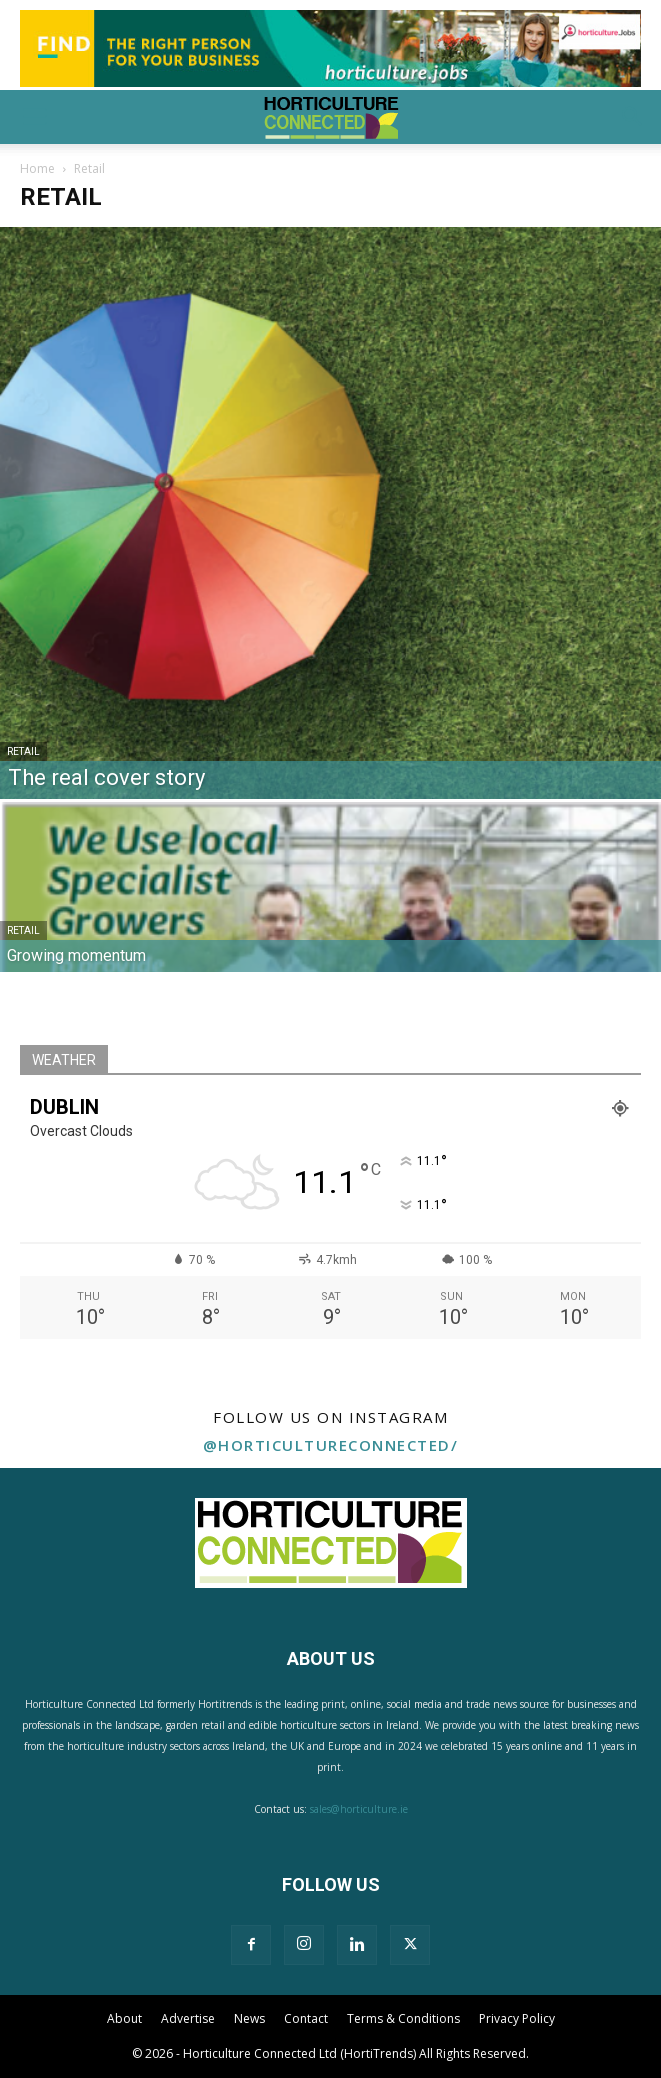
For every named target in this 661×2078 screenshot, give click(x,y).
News (249, 2018)
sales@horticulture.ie (359, 1809)
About (124, 2018)
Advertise (188, 2018)
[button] (34, 117)
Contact (306, 2018)
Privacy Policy (517, 2018)
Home (37, 168)
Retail (23, 751)
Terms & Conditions (403, 2018)
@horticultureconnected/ (331, 1445)
